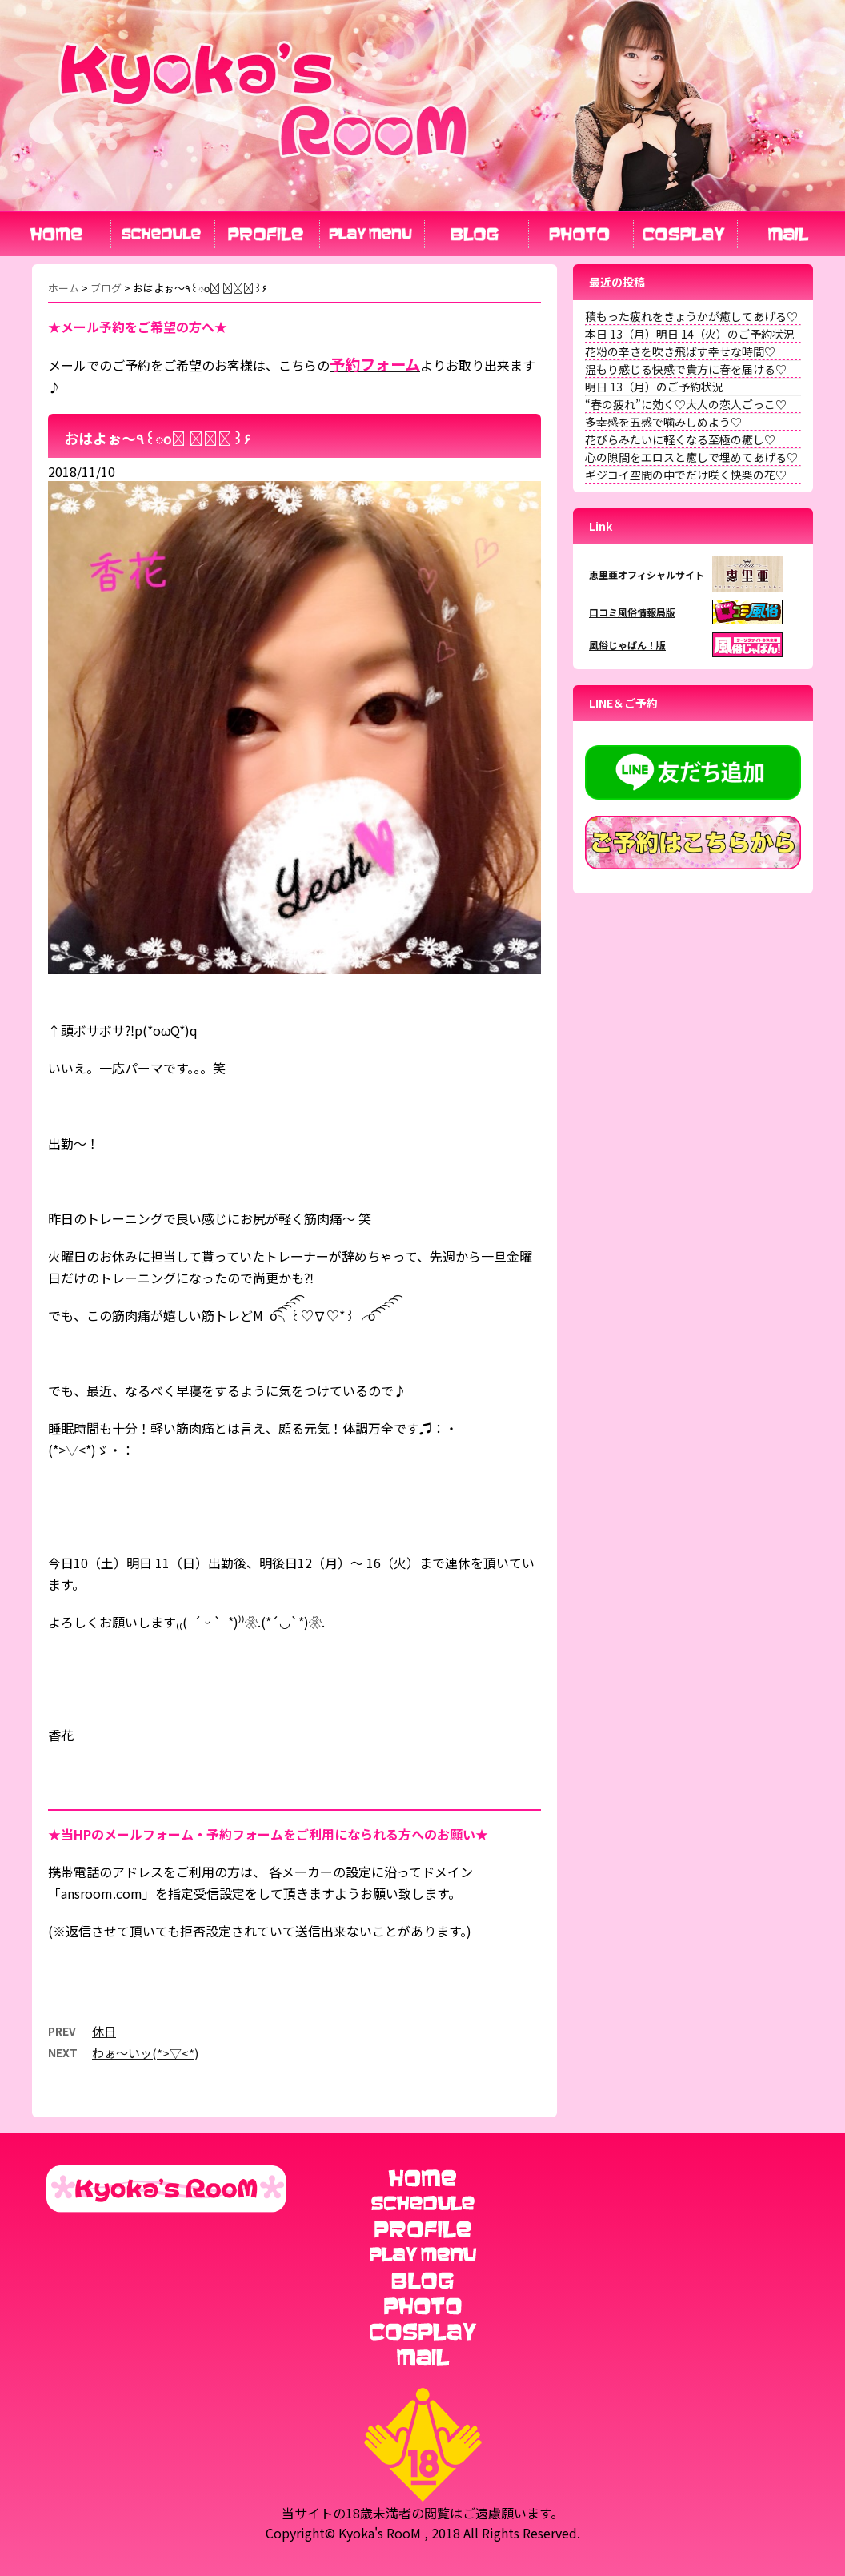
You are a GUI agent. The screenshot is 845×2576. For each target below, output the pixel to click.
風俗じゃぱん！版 (627, 645)
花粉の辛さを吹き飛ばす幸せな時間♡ (680, 351)
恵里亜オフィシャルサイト (646, 574)
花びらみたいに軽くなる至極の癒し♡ (680, 439)
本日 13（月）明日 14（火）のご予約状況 (690, 334)
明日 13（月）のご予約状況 (654, 387)
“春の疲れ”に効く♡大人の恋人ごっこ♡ (686, 404)
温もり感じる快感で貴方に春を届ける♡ (686, 369)
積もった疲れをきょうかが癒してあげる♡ (691, 316)
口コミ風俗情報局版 (632, 612)
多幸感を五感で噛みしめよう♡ (663, 422)
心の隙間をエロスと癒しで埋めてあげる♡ (691, 457)
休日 (104, 2031)
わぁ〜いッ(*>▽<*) (145, 2052)
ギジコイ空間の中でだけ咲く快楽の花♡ (686, 475)
